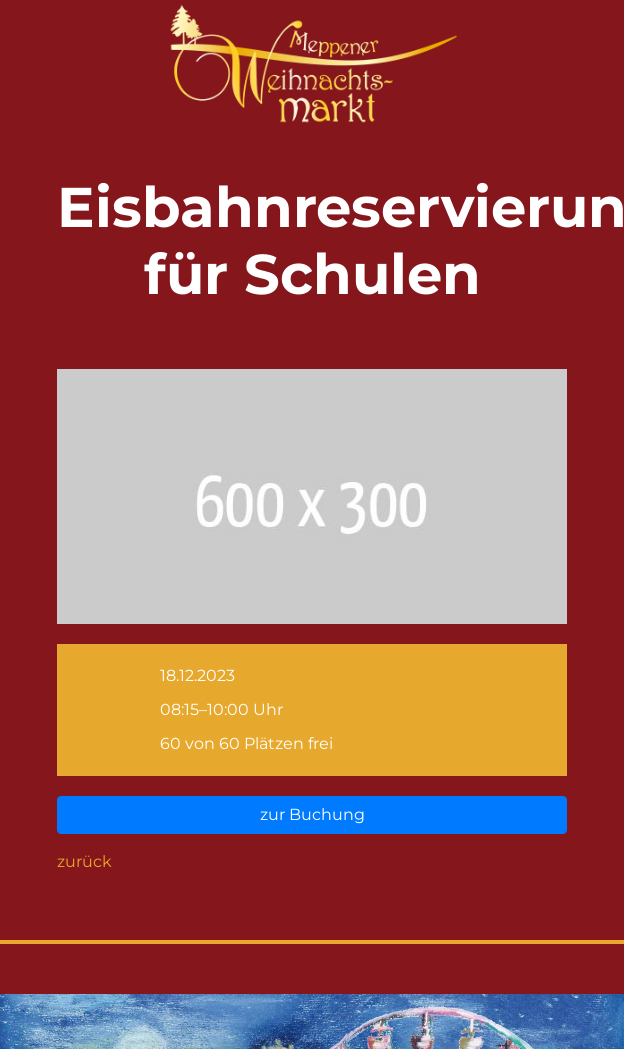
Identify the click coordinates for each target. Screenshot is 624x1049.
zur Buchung (312, 814)
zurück (84, 861)
